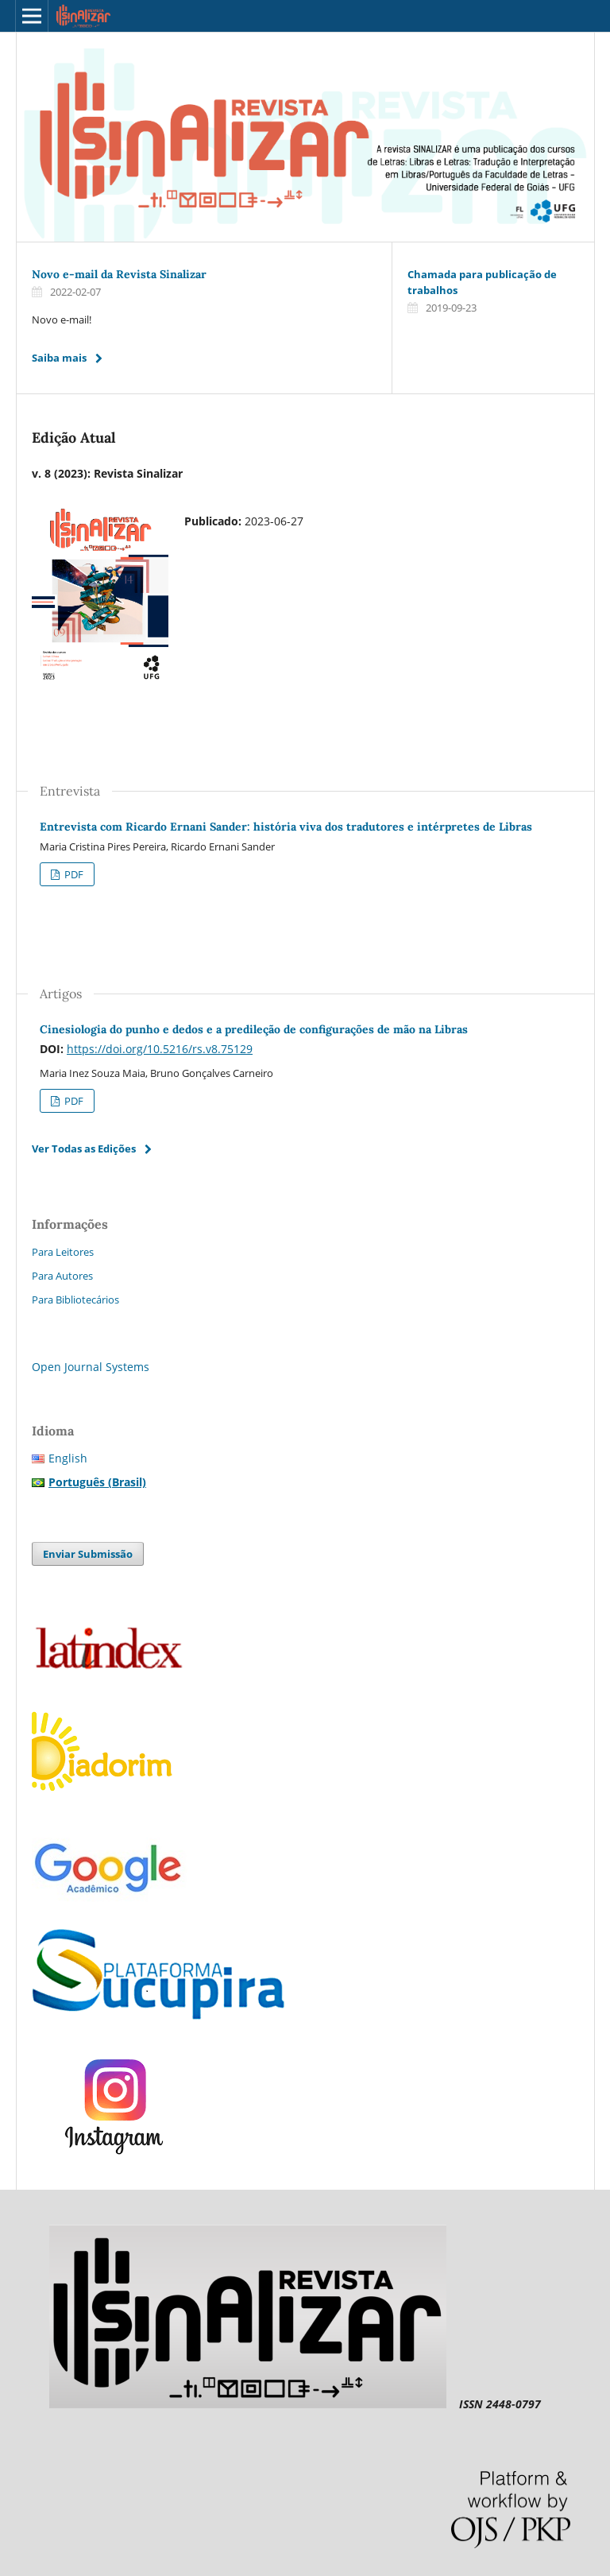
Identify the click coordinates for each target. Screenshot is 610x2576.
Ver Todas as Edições (84, 1148)
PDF (72, 874)
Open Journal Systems (90, 1366)
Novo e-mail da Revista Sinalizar (119, 274)
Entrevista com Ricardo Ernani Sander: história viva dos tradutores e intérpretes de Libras (286, 826)
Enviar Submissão (88, 1554)
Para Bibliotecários (75, 1299)
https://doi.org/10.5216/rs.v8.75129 (160, 1048)
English (67, 1458)
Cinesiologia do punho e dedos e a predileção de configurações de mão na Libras (254, 1029)
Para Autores (62, 1276)
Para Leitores (63, 1252)
